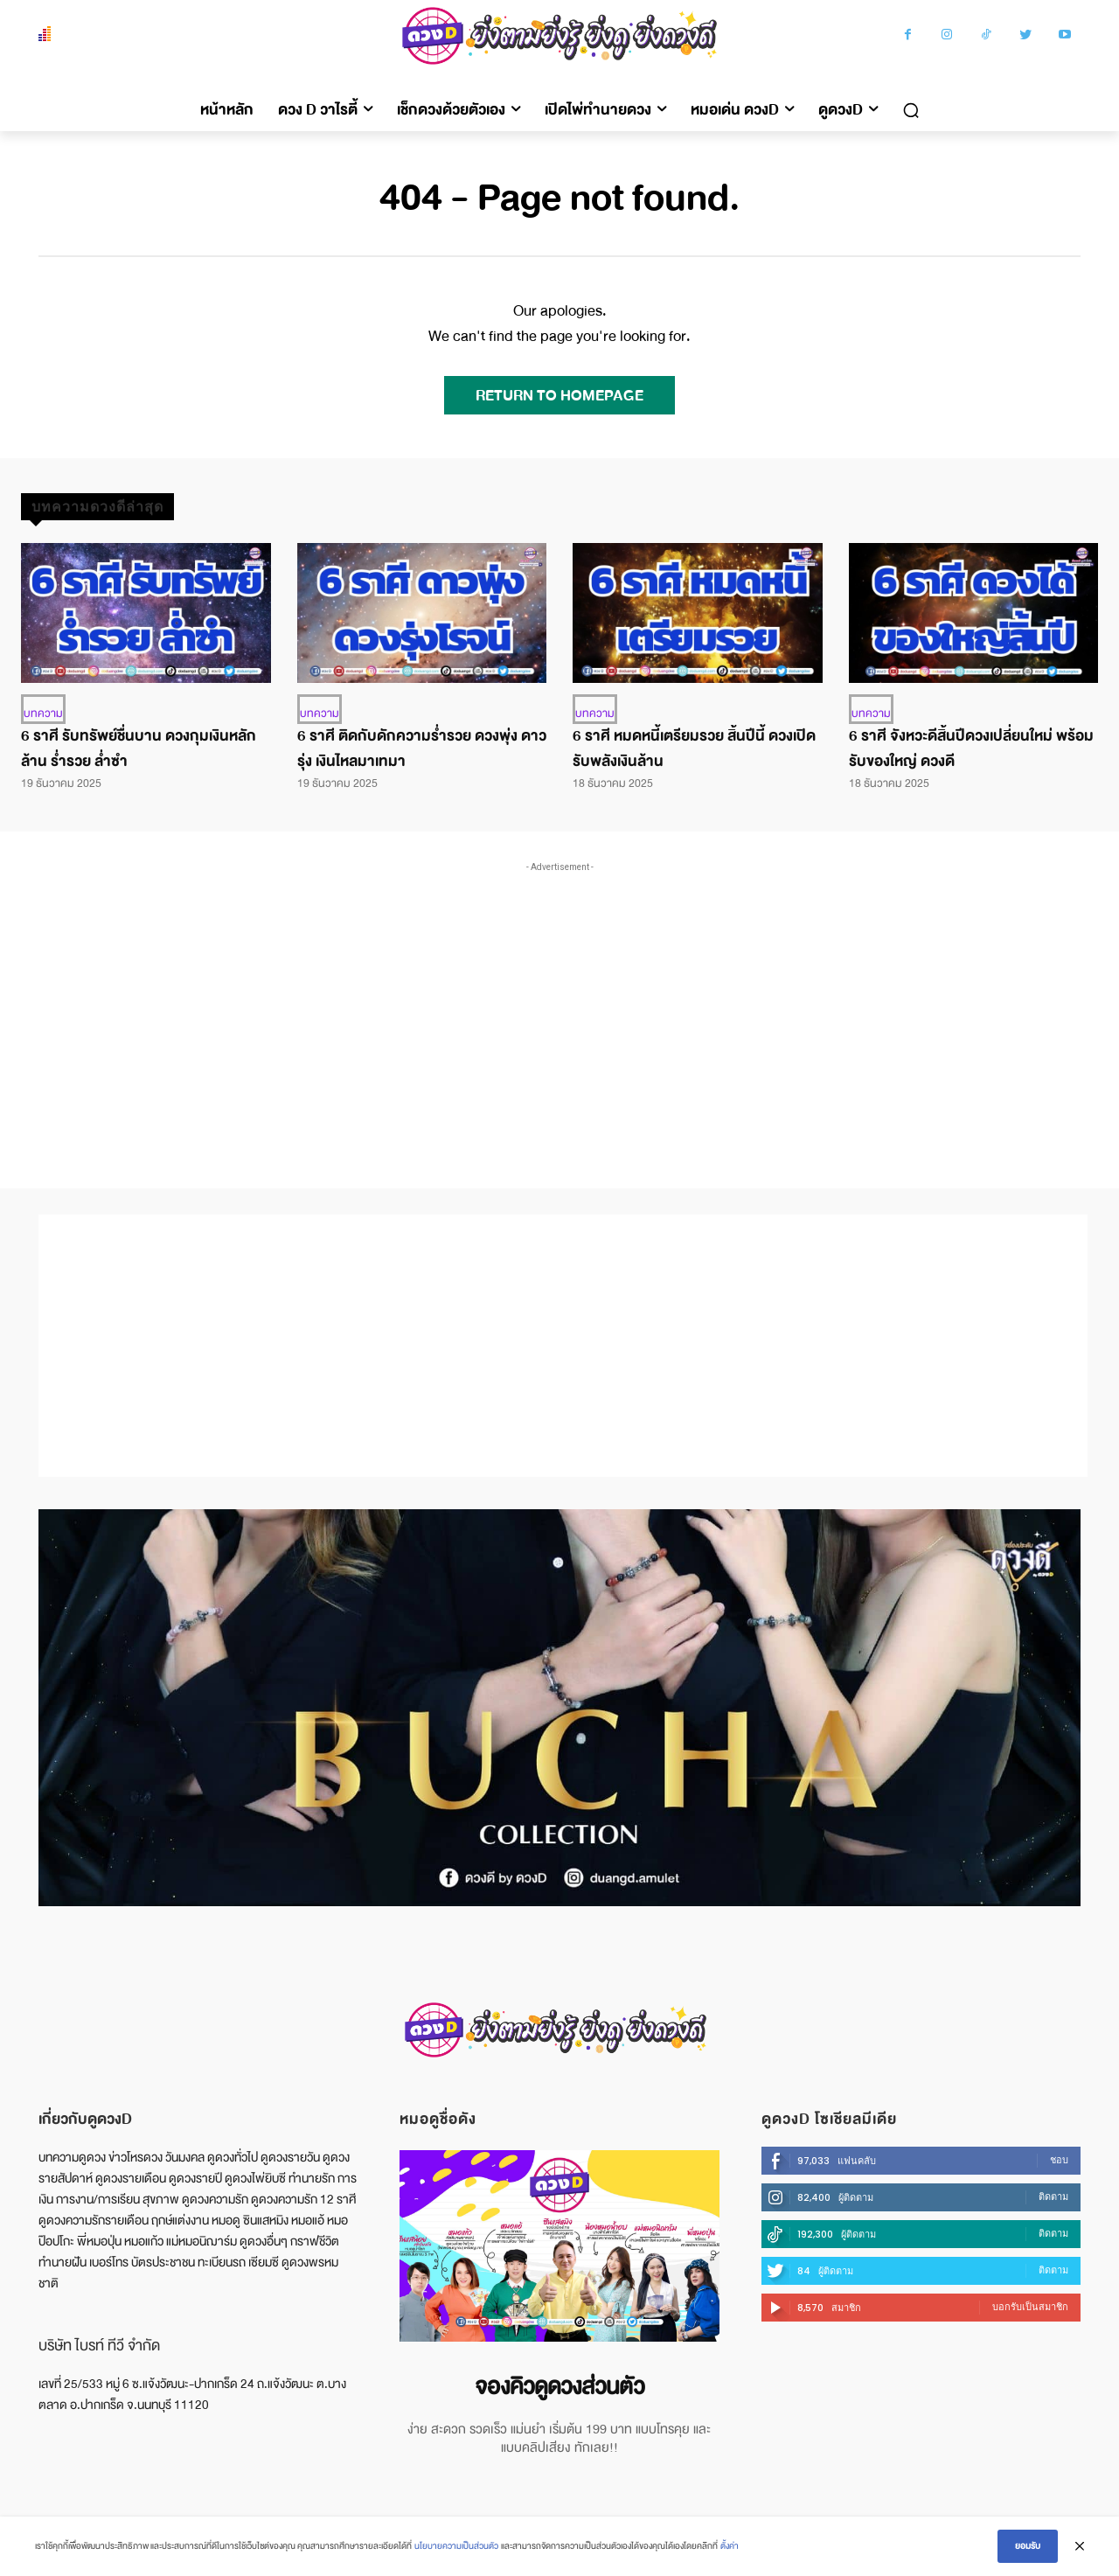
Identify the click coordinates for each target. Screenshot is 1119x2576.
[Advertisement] (559, 1007)
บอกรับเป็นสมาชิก (1030, 2307)
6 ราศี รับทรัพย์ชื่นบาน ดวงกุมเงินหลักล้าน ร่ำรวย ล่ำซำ (138, 748)
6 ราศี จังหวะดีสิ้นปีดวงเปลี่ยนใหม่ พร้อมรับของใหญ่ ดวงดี (971, 748)
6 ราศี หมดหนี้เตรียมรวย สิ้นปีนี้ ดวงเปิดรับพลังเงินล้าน (694, 748)
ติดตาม (1053, 2197)
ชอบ (1059, 2160)
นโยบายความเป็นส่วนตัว (456, 2545)
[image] (559, 2246)
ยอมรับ (1027, 2545)
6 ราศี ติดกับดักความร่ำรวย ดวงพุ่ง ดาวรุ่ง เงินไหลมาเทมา (421, 748)
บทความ (43, 713)
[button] (911, 110)
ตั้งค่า (729, 2545)
